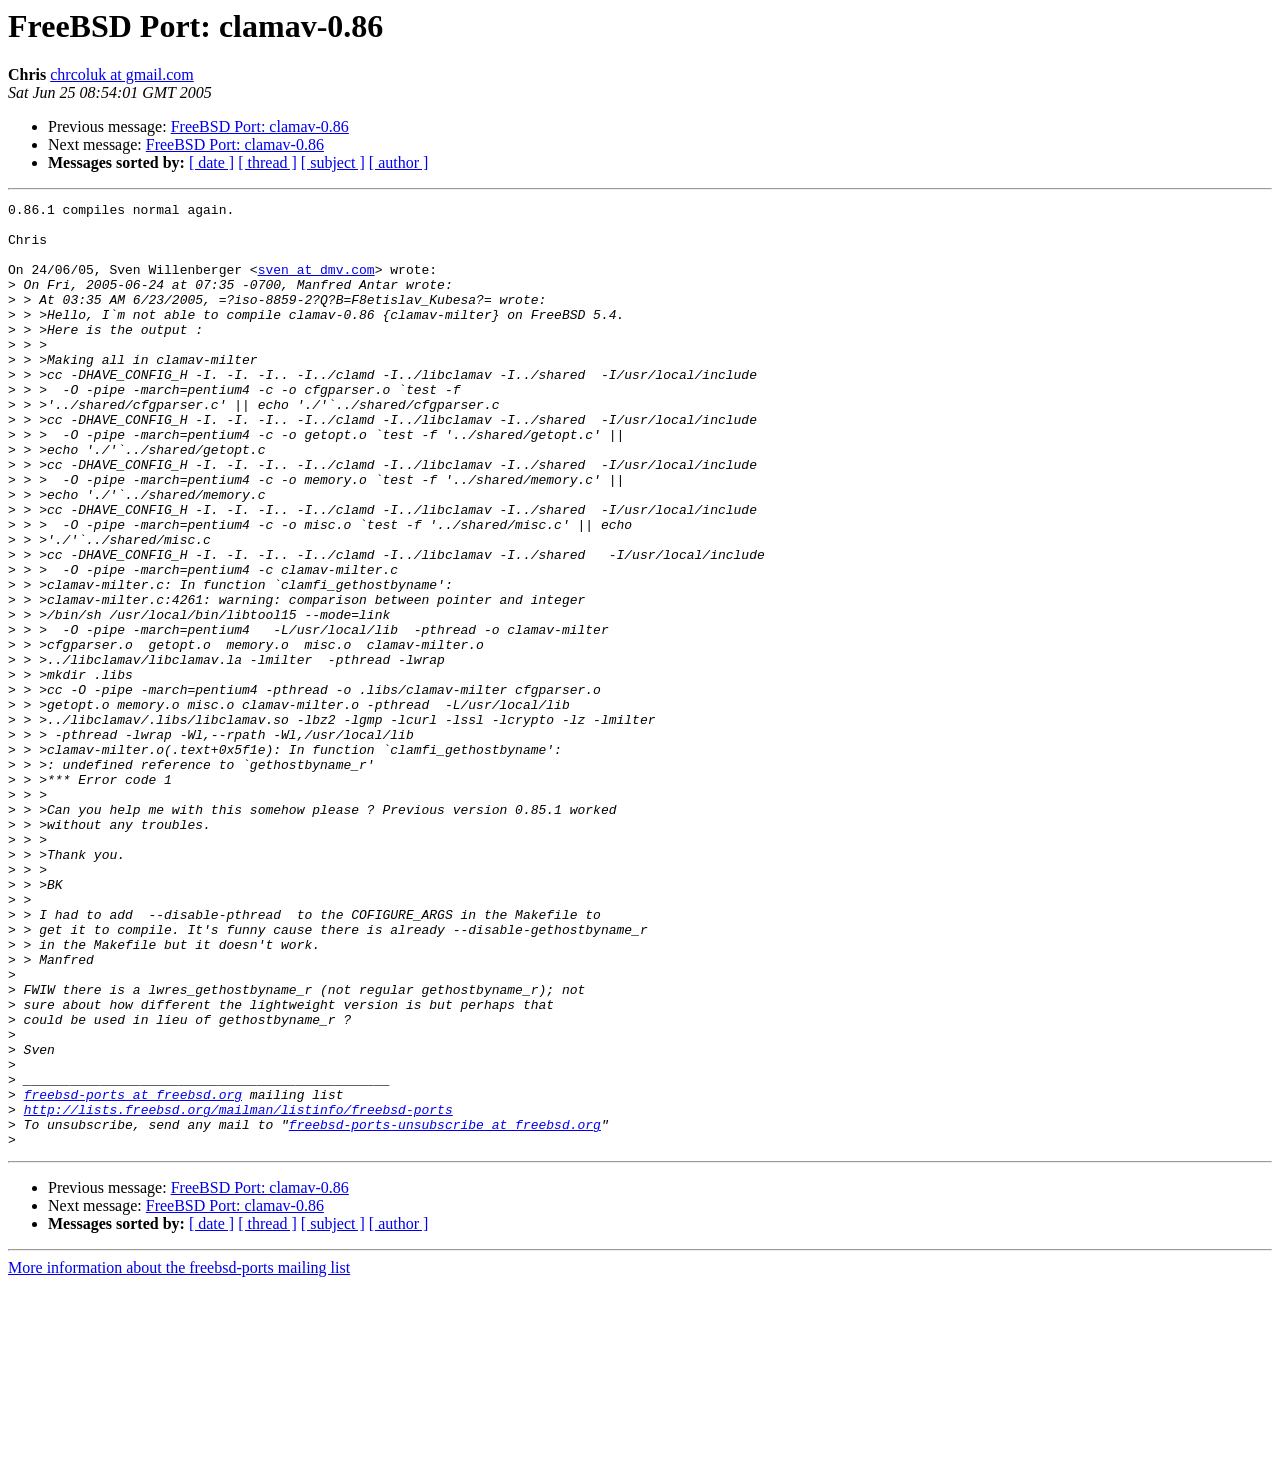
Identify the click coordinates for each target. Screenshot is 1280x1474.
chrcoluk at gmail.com (122, 74)
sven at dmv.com (316, 284)
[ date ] (211, 162)
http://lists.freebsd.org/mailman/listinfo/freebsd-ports (238, 1292)
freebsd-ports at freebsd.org (133, 1274)
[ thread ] (267, 162)
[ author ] (399, 162)
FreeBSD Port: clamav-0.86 (260, 126)
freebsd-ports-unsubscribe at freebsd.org (445, 1310)
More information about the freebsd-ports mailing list (179, 1456)
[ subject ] (333, 162)
